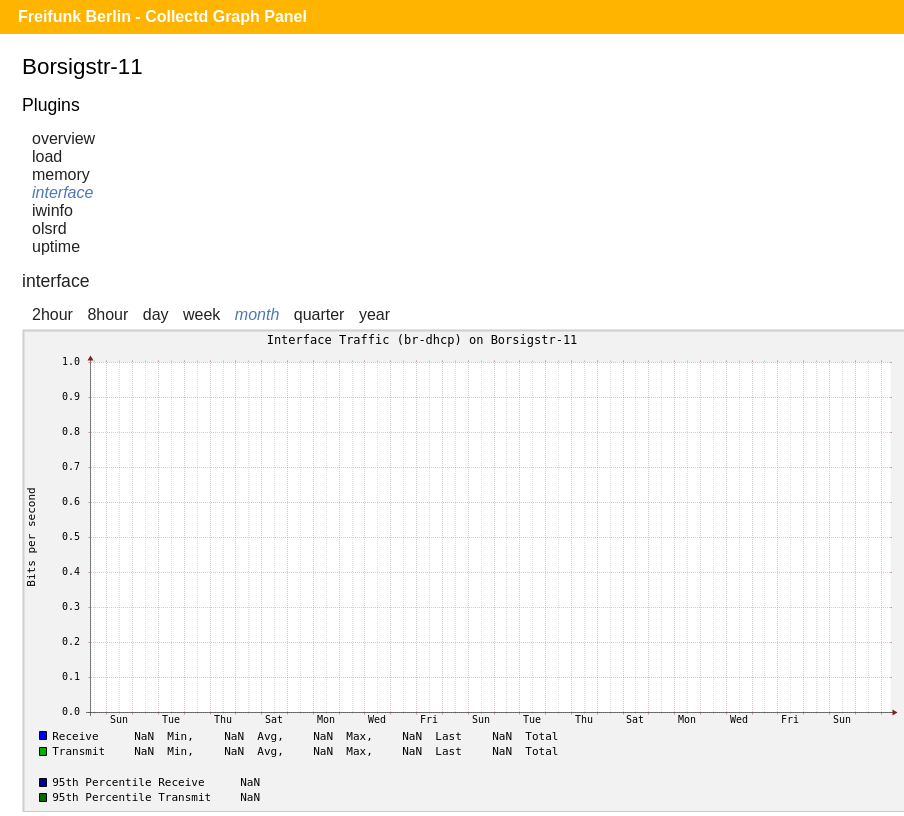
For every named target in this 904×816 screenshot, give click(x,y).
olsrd (49, 228)
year (374, 314)
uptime (56, 246)
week (201, 314)
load (47, 156)
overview (63, 138)
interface (62, 192)
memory (61, 174)
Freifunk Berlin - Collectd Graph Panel (162, 16)
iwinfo (52, 210)
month (257, 314)
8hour (107, 314)
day (156, 314)
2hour (52, 314)
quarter (319, 314)
